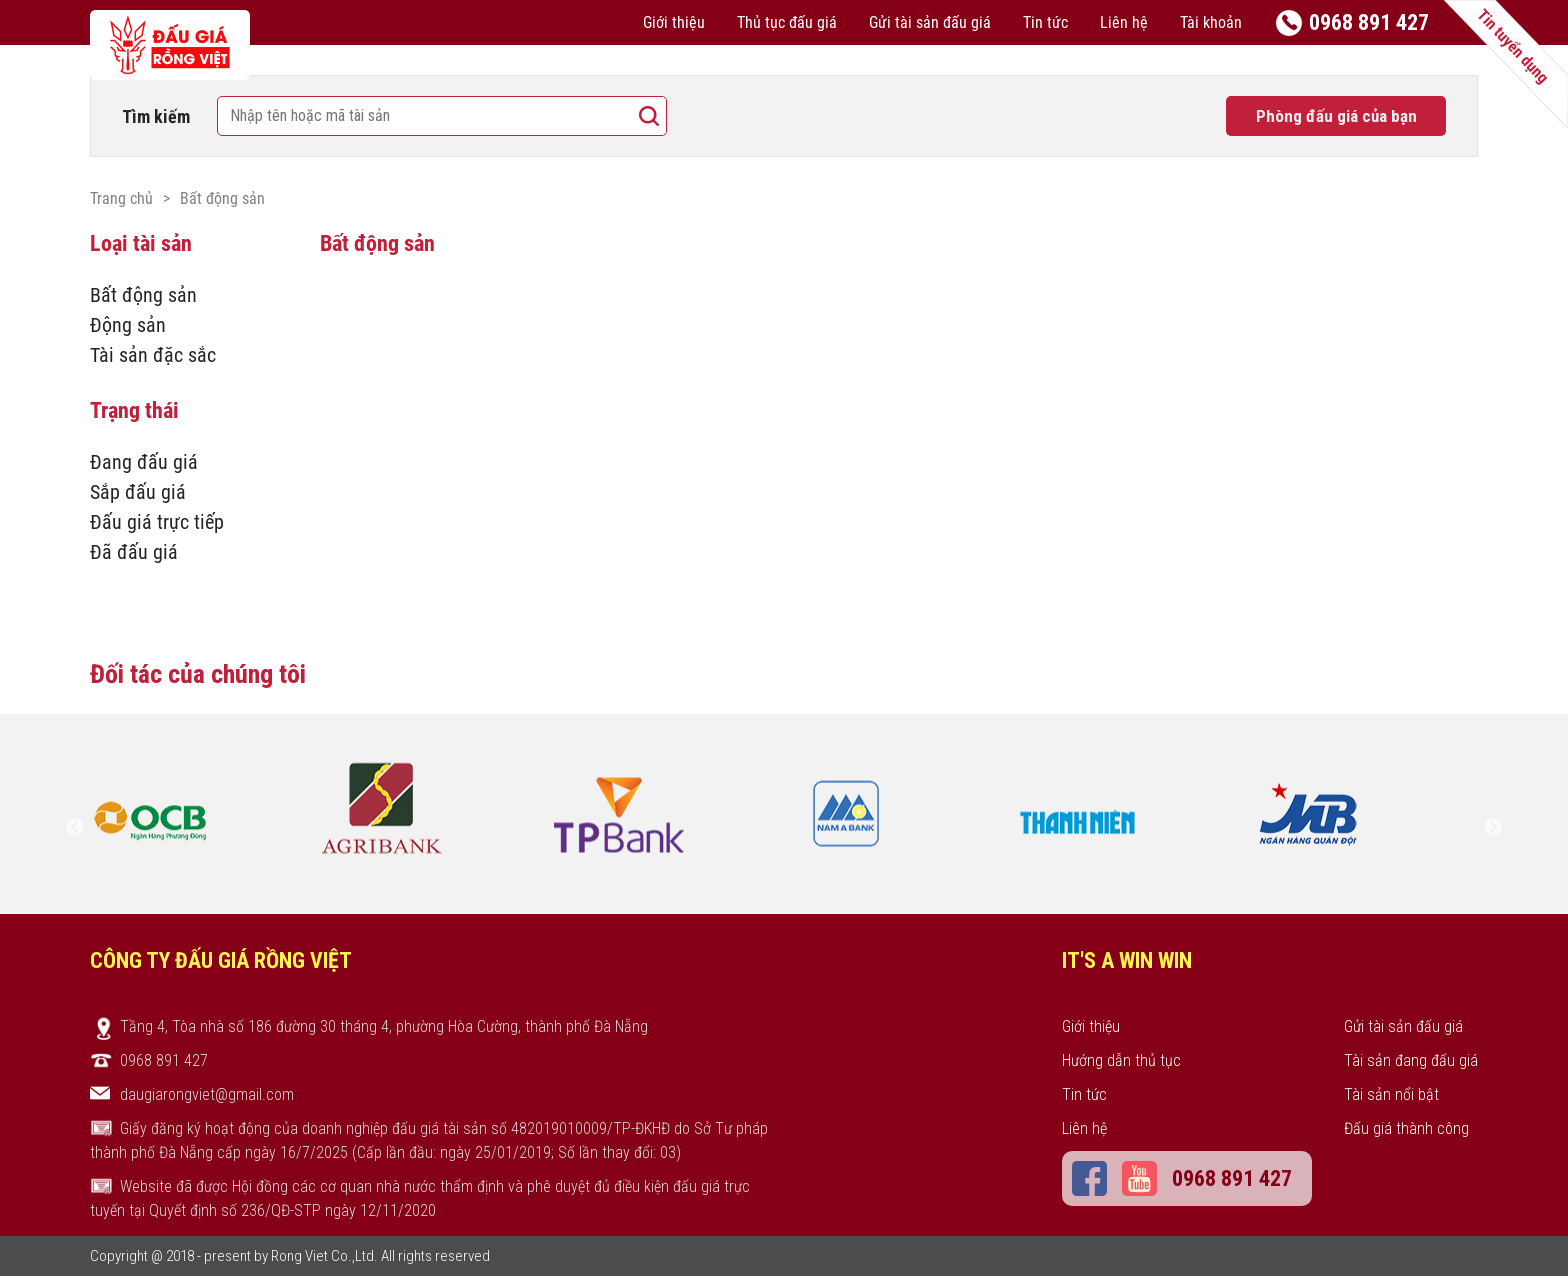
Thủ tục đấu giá (787, 22)
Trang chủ (121, 198)
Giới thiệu (674, 22)
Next (1493, 828)
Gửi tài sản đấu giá (930, 22)
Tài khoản (1211, 22)
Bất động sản (222, 198)
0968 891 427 (1369, 22)
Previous (75, 828)
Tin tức (1045, 22)
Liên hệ (1124, 22)
